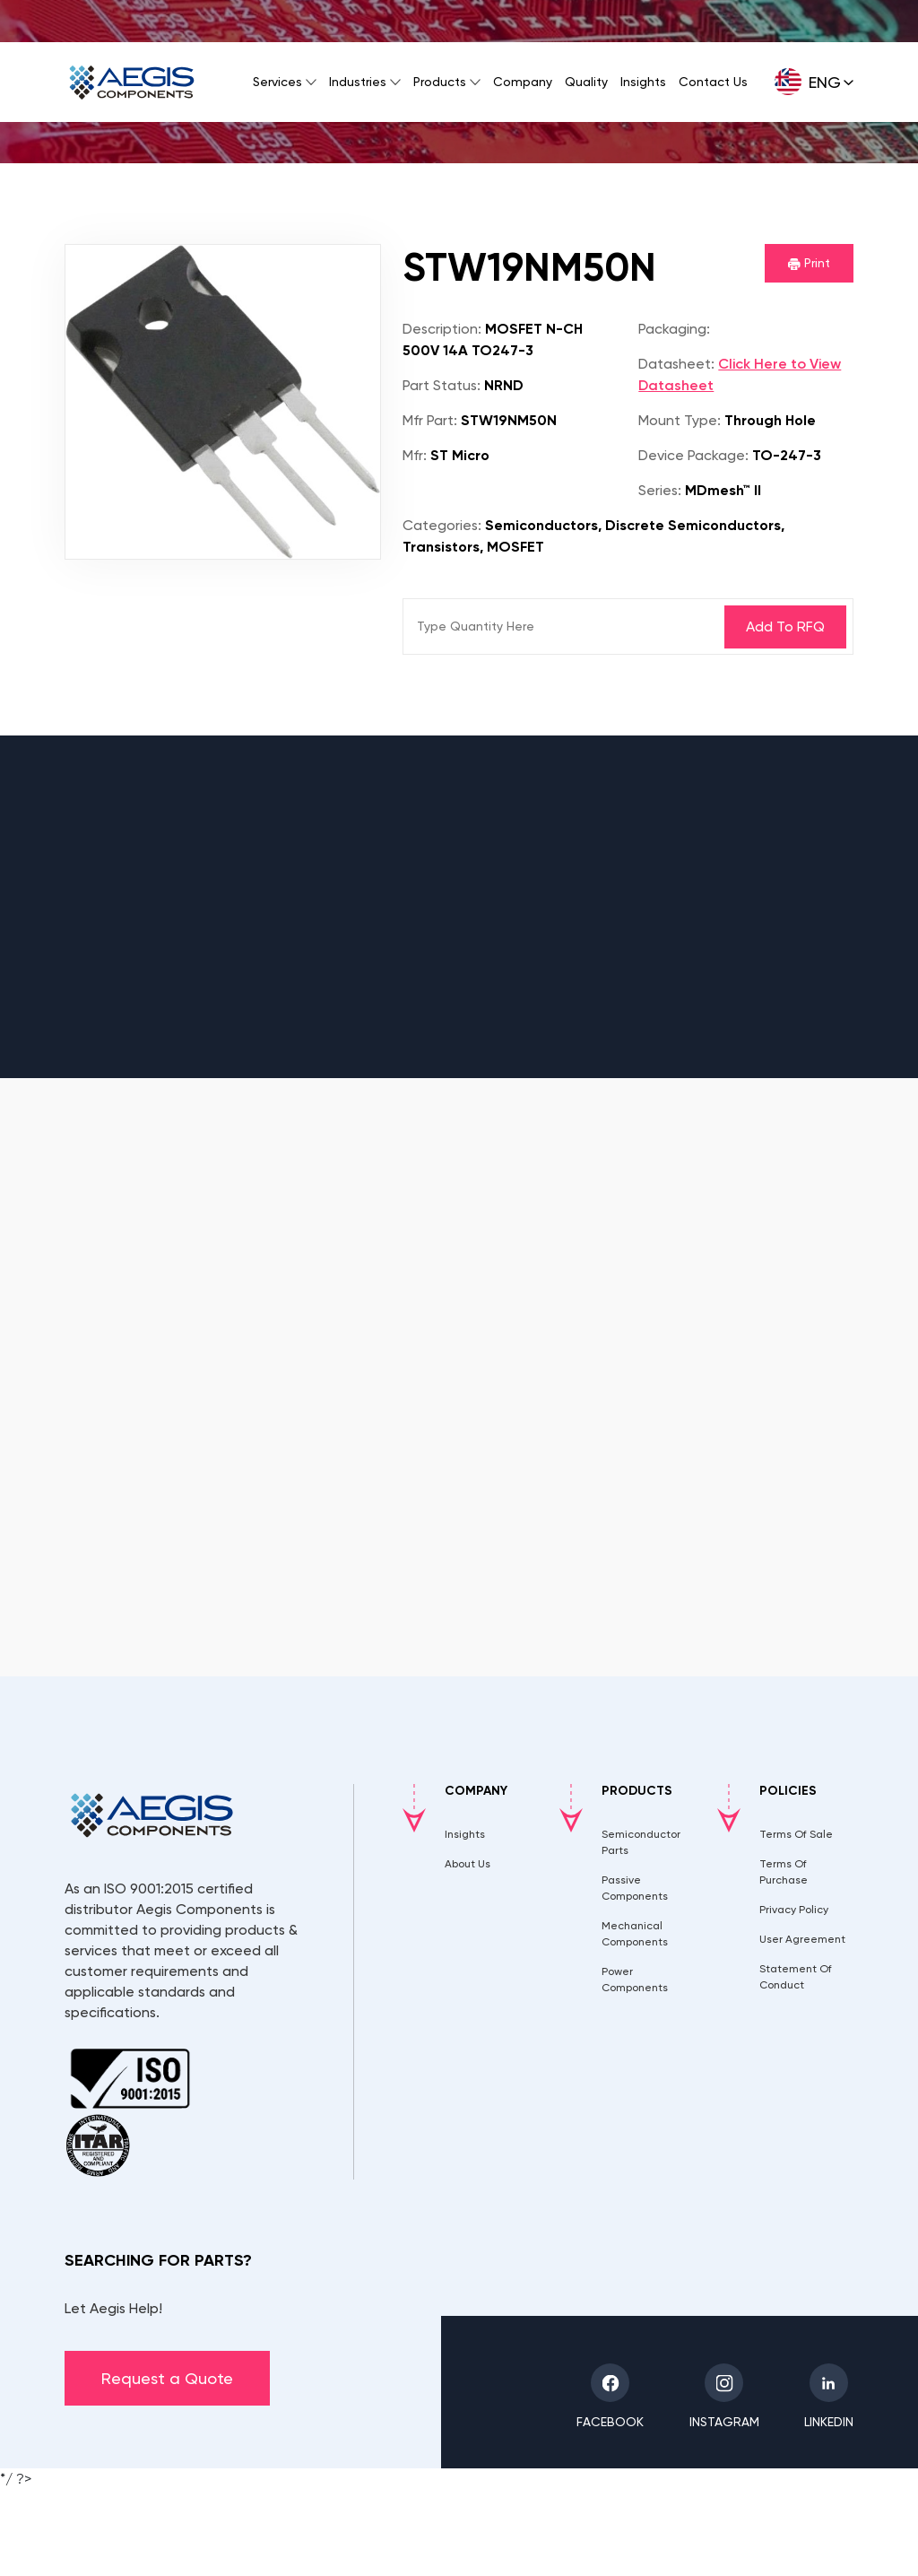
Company (522, 81)
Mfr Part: (430, 420)
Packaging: (674, 328)
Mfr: (415, 455)
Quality (586, 81)
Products (439, 81)
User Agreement (802, 1939)
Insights (643, 81)
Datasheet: (676, 363)
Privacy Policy (793, 1909)
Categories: (442, 525)
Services (277, 81)
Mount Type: (679, 420)
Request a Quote (167, 2378)
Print (809, 263)
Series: (659, 490)
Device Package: (693, 455)
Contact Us (713, 81)
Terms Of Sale (796, 1834)
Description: (442, 328)
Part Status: (442, 385)
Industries (357, 81)
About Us (467, 1864)
